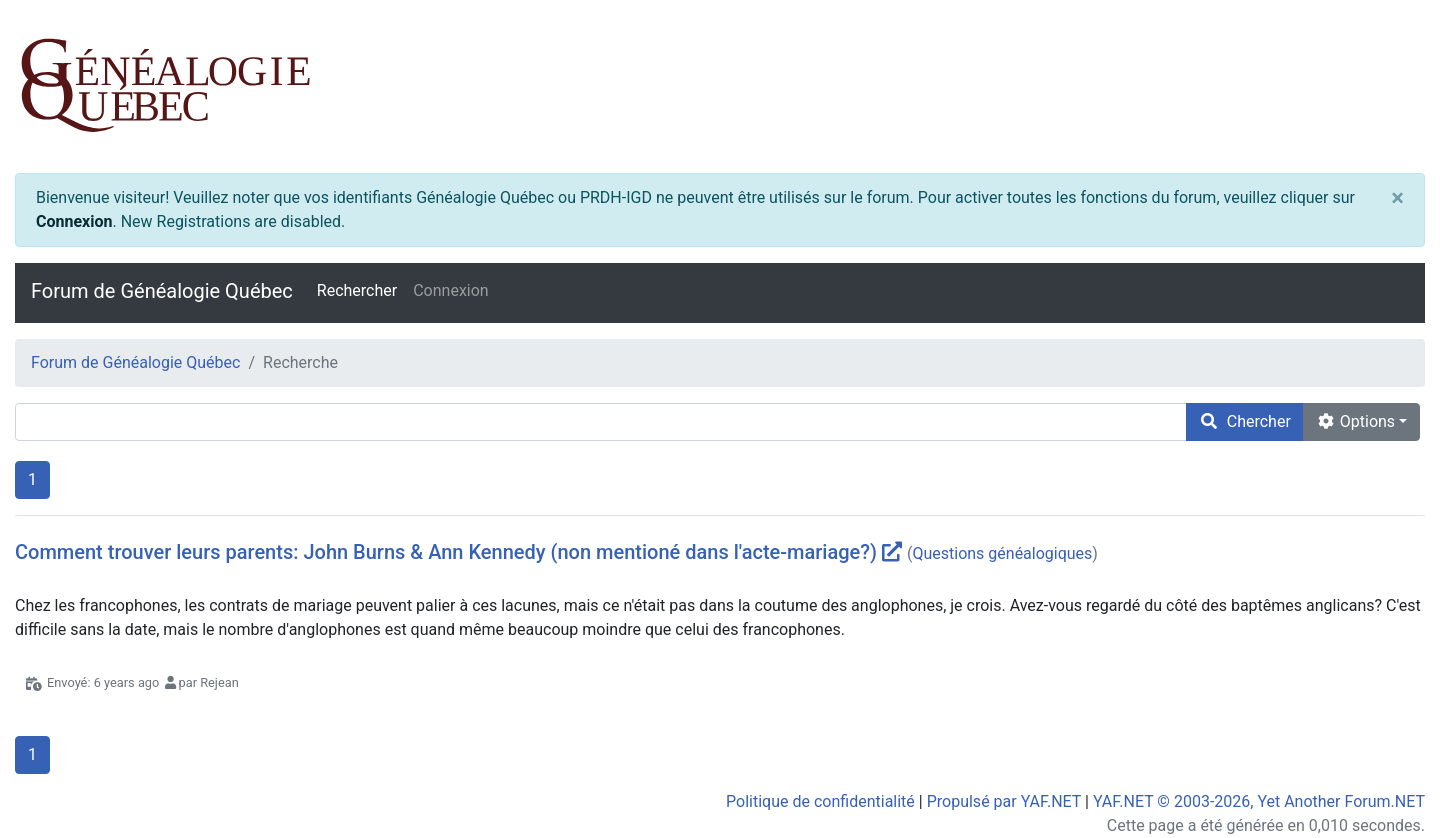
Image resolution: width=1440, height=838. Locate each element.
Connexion (74, 221)
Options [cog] (1355, 421)
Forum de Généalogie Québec (162, 291)
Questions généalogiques (1002, 553)
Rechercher (357, 290)
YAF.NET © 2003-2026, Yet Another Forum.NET (1259, 801)
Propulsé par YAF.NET (1004, 801)
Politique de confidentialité (820, 801)
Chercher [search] (1245, 421)
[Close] (1397, 198)
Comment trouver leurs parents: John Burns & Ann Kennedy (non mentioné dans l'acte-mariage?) (446, 552)
